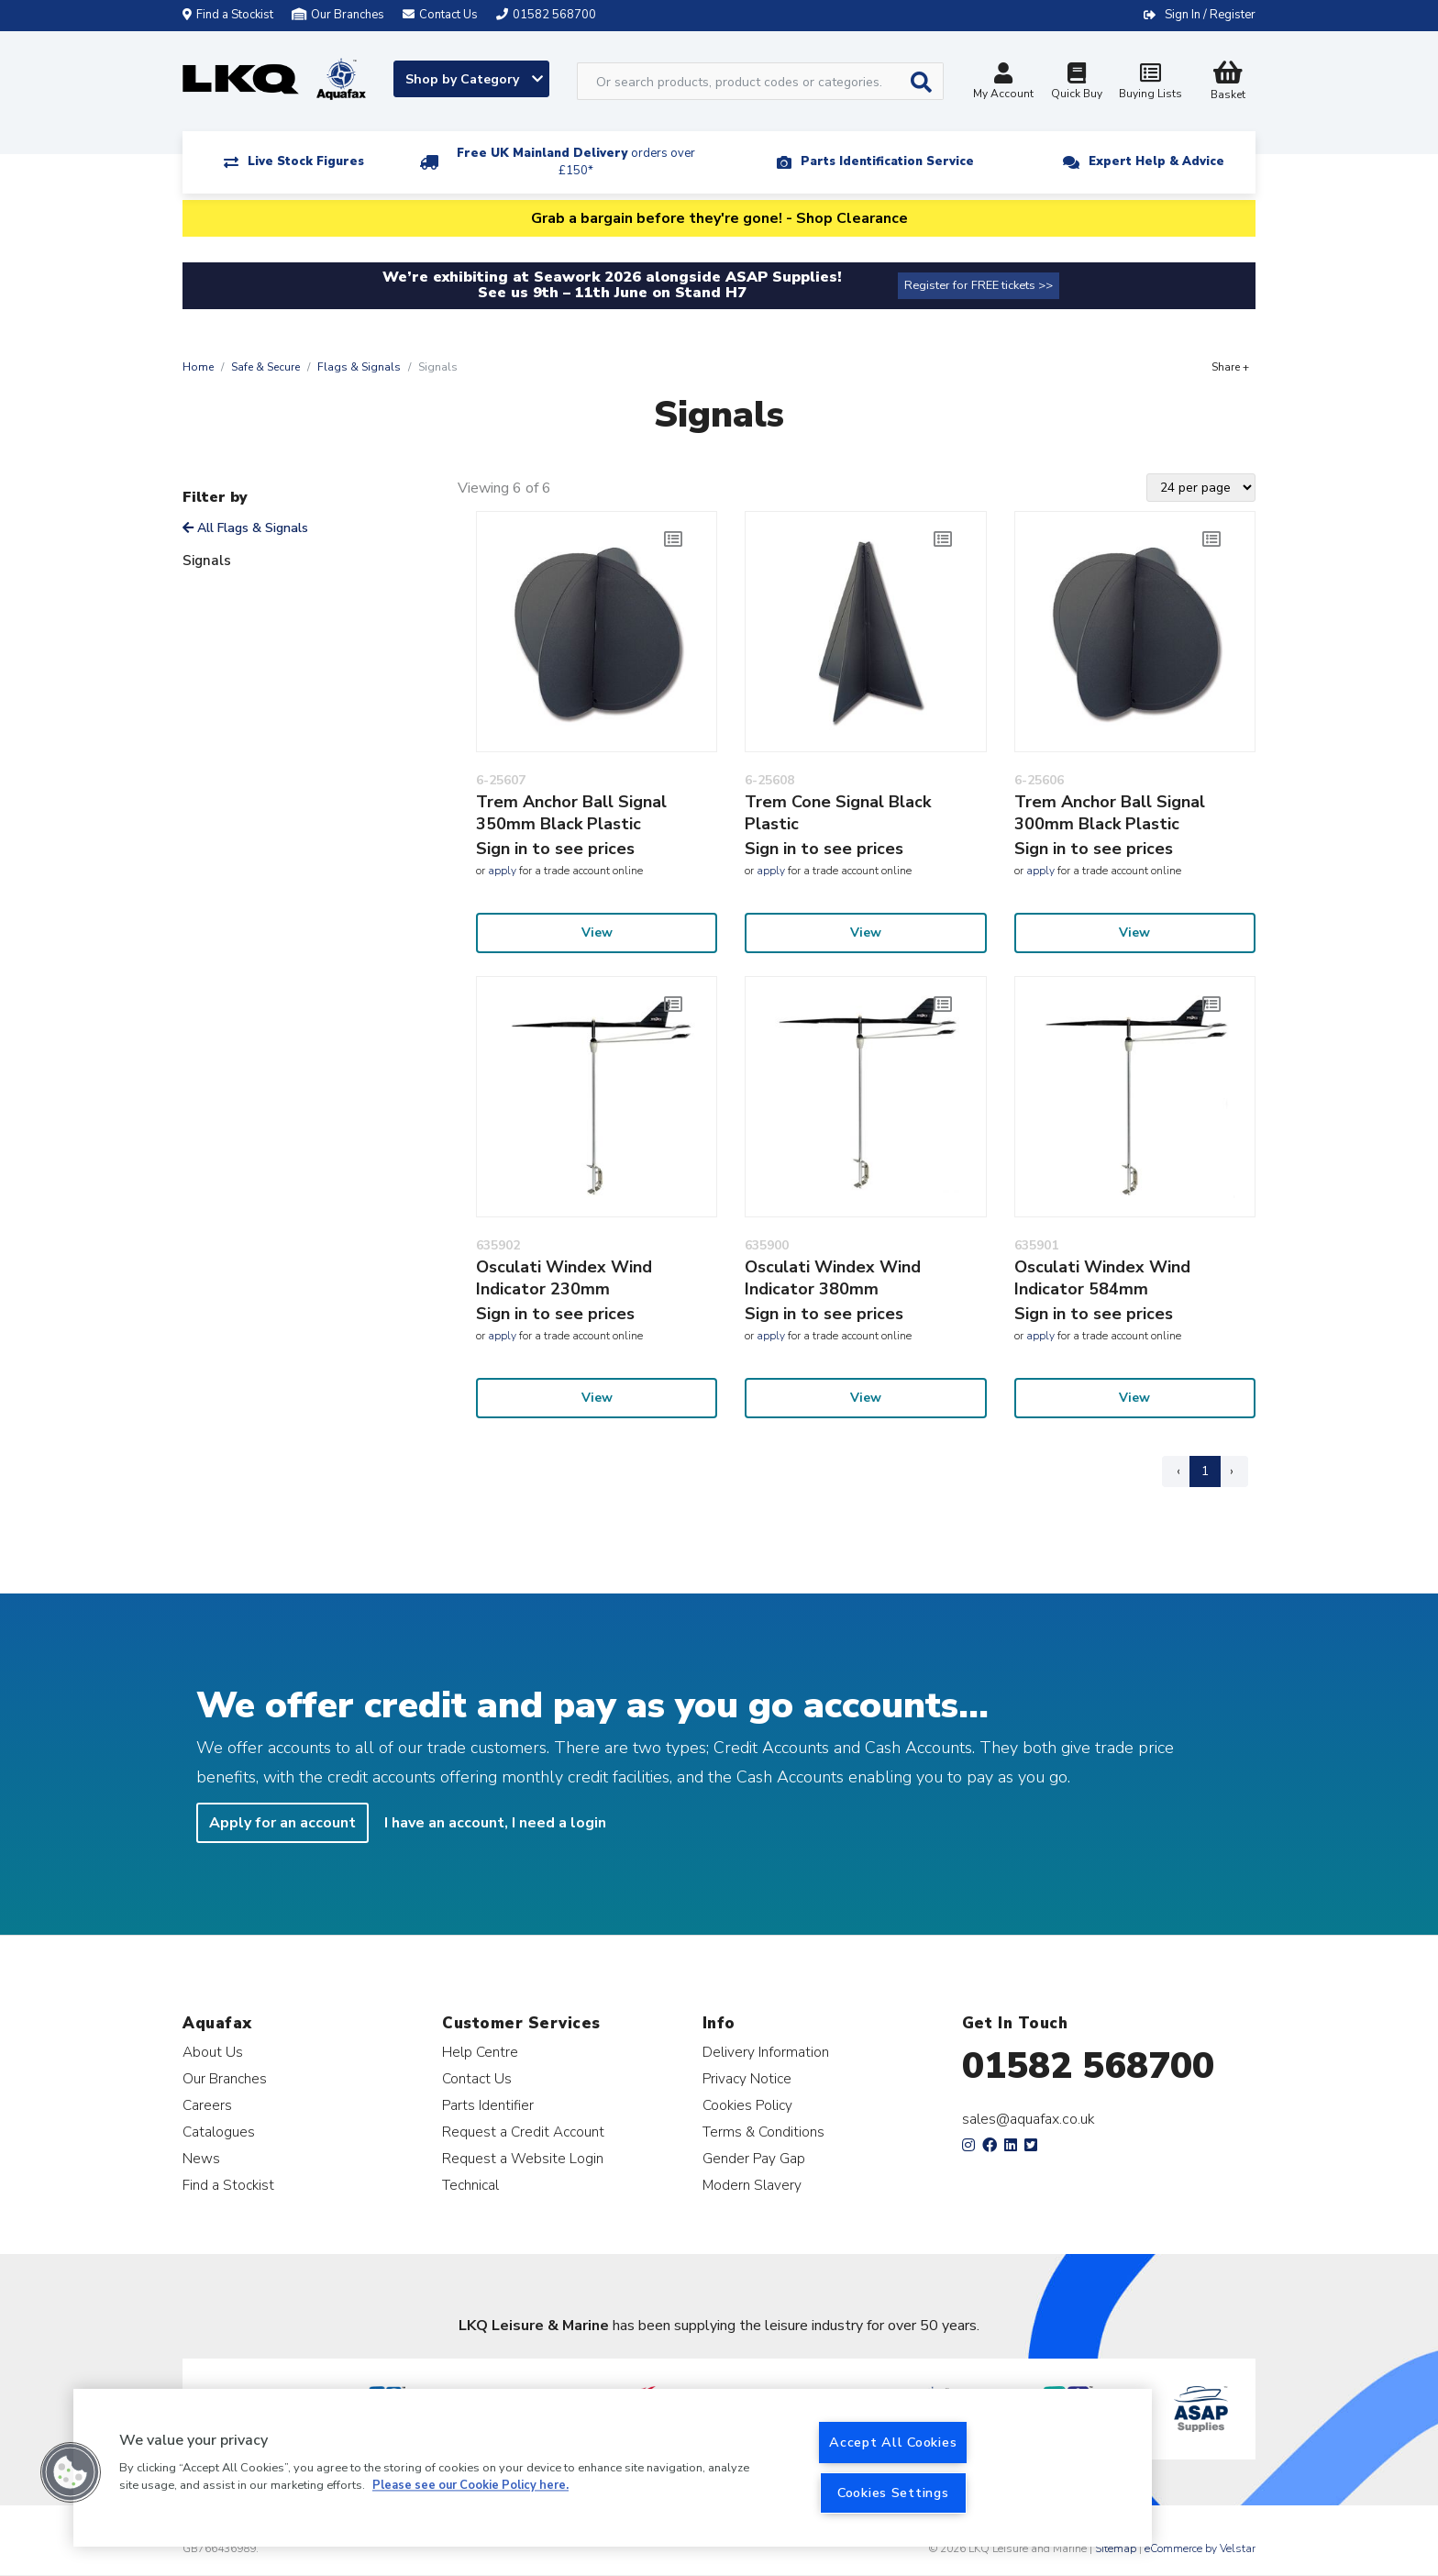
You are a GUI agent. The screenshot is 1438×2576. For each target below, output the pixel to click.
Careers (207, 2105)
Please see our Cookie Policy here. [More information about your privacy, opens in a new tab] (470, 2486)
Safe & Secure (265, 367)
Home (198, 367)
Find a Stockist (228, 14)
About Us (213, 2051)
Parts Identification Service (887, 161)
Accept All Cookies (893, 2442)
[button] (70, 2472)
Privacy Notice (746, 2078)
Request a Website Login (522, 2158)
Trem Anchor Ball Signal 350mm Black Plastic (571, 813)
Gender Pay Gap (753, 2158)
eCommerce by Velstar (1200, 2548)
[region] (612, 2468)
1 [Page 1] (1205, 1471)
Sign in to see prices (555, 849)
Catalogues (219, 2131)
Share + (1230, 367)
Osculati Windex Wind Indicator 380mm (833, 1278)
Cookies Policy (747, 2105)
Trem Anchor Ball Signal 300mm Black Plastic (1109, 813)
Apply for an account (282, 1823)
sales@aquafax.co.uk (1028, 2119)
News (201, 2158)
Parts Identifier (488, 2105)
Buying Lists (1150, 83)
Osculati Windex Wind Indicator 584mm (1102, 1278)
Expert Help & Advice (1156, 161)
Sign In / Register (1210, 14)
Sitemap (1115, 2548)
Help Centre (480, 2051)
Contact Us (477, 2078)
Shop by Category (474, 79)
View (597, 932)
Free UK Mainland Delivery (576, 162)
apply (502, 870)
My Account (1003, 83)
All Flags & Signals (245, 528)
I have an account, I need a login (495, 1823)
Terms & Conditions (763, 2131)
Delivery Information (765, 2051)
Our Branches (338, 14)
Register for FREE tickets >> (978, 285)
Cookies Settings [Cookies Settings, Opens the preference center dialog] (893, 2492)
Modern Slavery (752, 2184)
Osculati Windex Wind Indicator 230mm (564, 1278)
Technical (470, 2184)
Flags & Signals (359, 367)
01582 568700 (1088, 2066)
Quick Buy (1077, 83)
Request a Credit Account (523, 2131)
